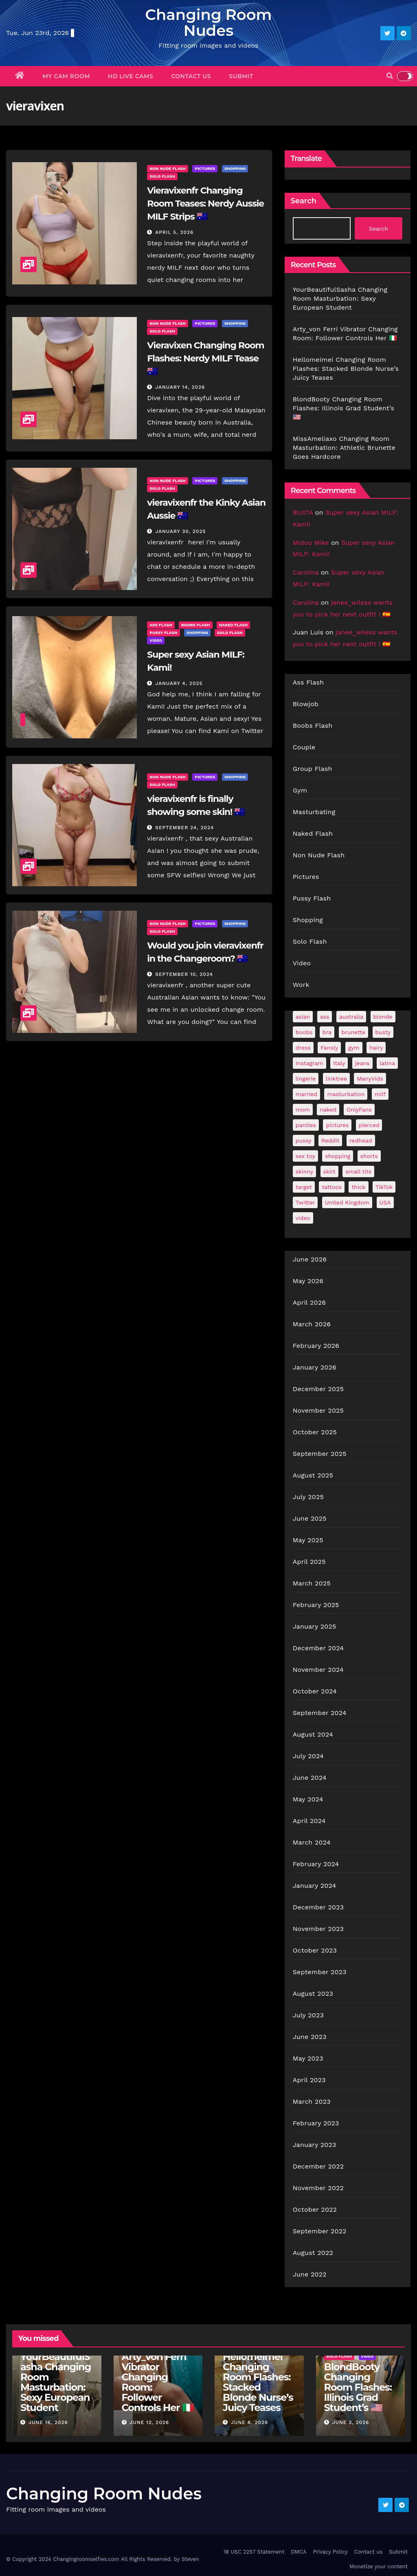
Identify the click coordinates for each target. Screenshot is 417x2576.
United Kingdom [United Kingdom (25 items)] (347, 1202)
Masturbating (314, 812)
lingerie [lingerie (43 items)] (306, 1078)
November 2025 (318, 1410)
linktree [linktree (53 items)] (336, 1078)
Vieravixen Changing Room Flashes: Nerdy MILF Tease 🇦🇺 (205, 358)
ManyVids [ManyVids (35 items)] (370, 1078)
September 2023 (320, 1972)
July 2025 (308, 1497)
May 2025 (308, 1540)
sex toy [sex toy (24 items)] (305, 1156)
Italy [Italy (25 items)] (339, 1063)
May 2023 (308, 2058)
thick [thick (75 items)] (358, 1187)
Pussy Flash (163, 632)
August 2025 (313, 1475)
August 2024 (313, 1734)
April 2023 (309, 2080)
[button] (389, 76)
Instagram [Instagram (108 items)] (309, 1063)
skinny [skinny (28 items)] (304, 1171)
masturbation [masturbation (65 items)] (345, 1094)
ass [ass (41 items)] (324, 1016)
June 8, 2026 (249, 2422)
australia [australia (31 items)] (351, 1016)
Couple (304, 747)
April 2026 (309, 1302)
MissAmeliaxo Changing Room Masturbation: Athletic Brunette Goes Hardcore (344, 447)
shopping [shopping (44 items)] (337, 1156)
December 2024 (318, 1648)
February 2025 (316, 1605)
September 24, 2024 (184, 827)
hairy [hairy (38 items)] (376, 1047)
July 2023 (308, 2015)
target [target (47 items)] (304, 1187)
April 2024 (309, 1821)
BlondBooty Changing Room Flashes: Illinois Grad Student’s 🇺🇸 (343, 408)
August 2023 (313, 1993)
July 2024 (308, 1756)
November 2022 (318, 2188)
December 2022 (318, 2166)
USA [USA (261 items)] (385, 1202)
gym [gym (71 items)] (354, 1047)
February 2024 (316, 1864)
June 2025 (310, 1518)
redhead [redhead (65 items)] (360, 1140)
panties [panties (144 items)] (306, 1125)
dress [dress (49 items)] (303, 1047)
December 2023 (318, 1907)
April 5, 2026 (174, 232)
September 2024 (320, 1713)
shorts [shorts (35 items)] (369, 1156)
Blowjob (305, 704)
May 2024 (308, 1799)
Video (155, 640)
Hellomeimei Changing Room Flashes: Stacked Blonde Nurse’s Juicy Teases (346, 368)
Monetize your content (378, 2566)
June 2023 (310, 2037)
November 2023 (318, 1929)
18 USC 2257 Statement (254, 2552)
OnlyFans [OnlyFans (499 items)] (359, 1109)
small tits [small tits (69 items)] (358, 1171)
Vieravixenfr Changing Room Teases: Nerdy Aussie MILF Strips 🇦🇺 (205, 203)
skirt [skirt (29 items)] (329, 1171)
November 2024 (318, 1669)
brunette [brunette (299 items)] (354, 1032)
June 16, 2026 (48, 2422)
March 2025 (312, 1583)
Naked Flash (233, 625)
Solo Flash (162, 176)
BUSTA (303, 512)
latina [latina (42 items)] (387, 1063)
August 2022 (313, 2253)
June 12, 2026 (149, 2422)
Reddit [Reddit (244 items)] (330, 1140)
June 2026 (310, 1259)
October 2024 (315, 1691)
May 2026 (308, 1281)
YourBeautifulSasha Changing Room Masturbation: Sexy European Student (340, 298)
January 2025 (314, 1626)
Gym (300, 790)
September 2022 (320, 2231)
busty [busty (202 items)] (383, 1032)
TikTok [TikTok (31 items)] (384, 1187)
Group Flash (312, 769)
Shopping (235, 168)
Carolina (306, 572)
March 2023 (312, 2101)
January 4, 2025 (178, 683)
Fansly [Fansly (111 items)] (329, 1047)
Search (303, 200)
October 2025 (315, 1432)
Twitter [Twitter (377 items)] (305, 1202)
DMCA (298, 2552)
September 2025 (320, 1454)
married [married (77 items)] (306, 1094)
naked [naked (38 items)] (328, 1109)
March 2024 (312, 1842)
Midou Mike (311, 542)
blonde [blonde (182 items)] (383, 1016)
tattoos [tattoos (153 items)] (332, 1187)
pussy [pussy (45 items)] (304, 1140)
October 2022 (315, 2209)
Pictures (205, 168)
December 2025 (318, 1389)
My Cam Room (66, 76)
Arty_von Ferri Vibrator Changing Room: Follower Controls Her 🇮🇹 (158, 2382)
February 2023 (316, 2123)
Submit (241, 76)
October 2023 (315, 1950)
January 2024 (314, 1885)
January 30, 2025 (180, 531)
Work (301, 985)
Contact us (191, 76)
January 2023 (314, 2145)
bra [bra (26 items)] (327, 1032)
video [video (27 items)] (303, 1218)
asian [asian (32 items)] (303, 1016)
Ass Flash (160, 625)
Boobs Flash (195, 625)
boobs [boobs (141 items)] (304, 1032)
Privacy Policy (330, 2552)
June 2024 (310, 1777)
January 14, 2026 (180, 387)
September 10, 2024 (184, 974)
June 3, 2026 (350, 2422)
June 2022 (310, 2274)
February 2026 (316, 1346)
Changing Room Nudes (208, 22)
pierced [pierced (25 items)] (369, 1125)
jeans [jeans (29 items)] (362, 1063)
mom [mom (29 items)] (303, 1109)
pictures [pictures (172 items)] (337, 1125)
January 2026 (314, 1367)
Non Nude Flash (167, 168)
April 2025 (309, 1561)
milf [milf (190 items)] (380, 1094)
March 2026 (312, 1324)
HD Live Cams (130, 76)
